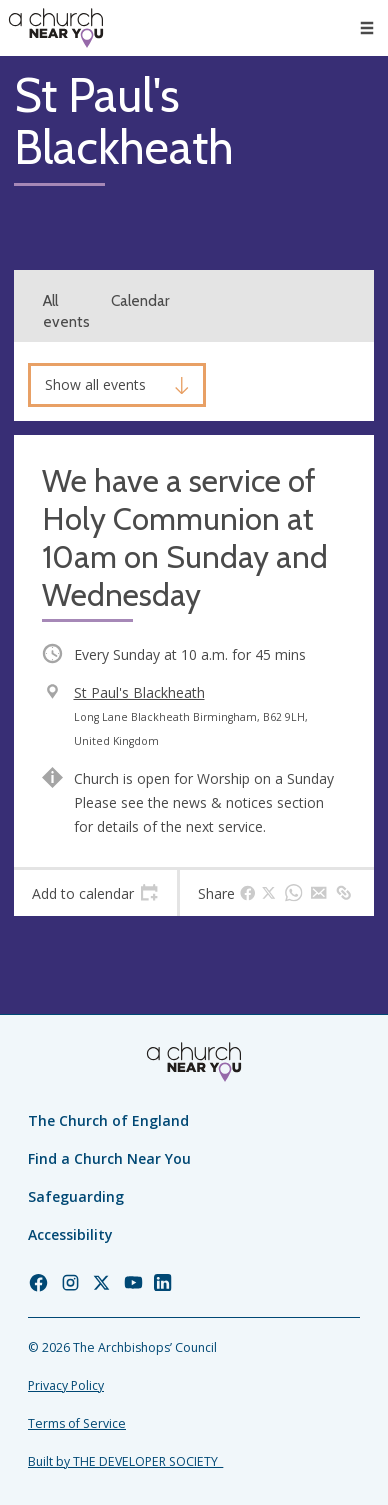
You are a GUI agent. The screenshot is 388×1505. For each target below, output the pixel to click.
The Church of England (108, 1120)
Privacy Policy (66, 1385)
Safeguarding (76, 1196)
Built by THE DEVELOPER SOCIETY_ (125, 1461)
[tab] (95, 893)
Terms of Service (77, 1423)
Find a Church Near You (109, 1158)
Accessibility (70, 1234)
